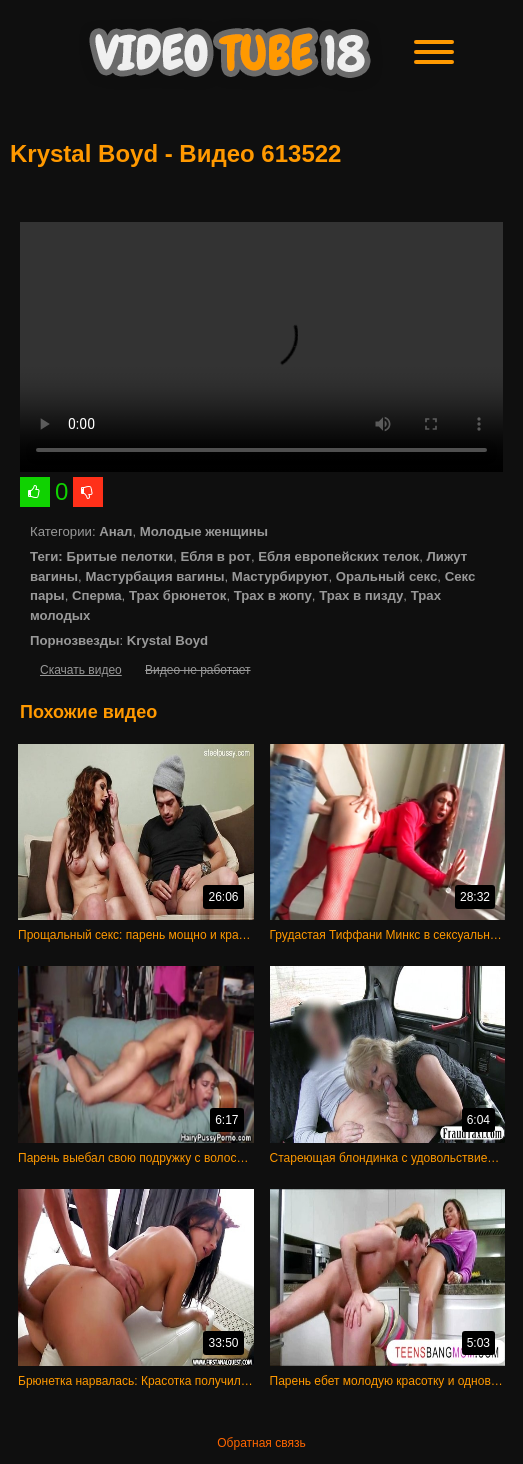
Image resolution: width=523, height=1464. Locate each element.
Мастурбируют (280, 576)
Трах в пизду (361, 595)
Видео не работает (197, 670)
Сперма (97, 595)
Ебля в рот (216, 556)
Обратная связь (261, 1443)
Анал (115, 531)
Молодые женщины (204, 531)
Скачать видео (81, 670)
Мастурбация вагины (154, 576)
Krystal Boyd (167, 640)
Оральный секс (387, 576)
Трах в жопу (273, 595)
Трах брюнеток (177, 595)
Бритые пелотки (119, 556)
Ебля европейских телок (338, 556)
